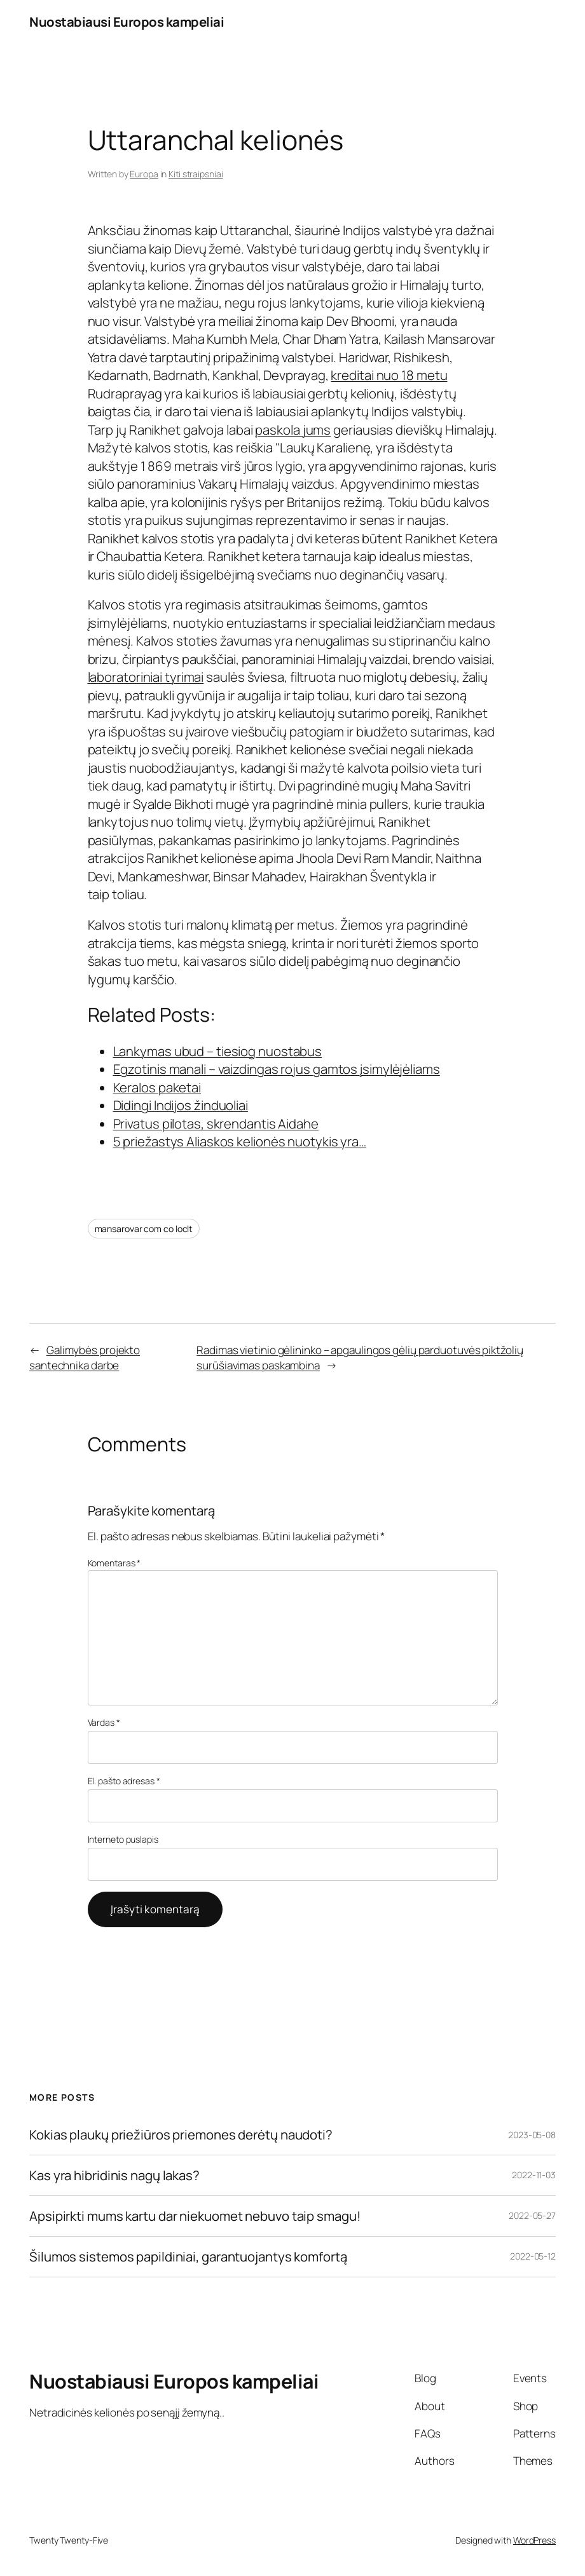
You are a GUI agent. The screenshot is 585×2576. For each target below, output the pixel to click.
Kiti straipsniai (196, 174)
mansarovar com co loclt (144, 1229)
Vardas (104, 1722)
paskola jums (293, 429)
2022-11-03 (534, 2175)
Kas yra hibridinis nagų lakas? (114, 2175)
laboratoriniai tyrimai (146, 677)
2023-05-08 (532, 2135)
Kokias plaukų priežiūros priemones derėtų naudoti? (181, 2134)
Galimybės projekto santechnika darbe (84, 1358)
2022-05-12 (533, 2256)
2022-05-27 (532, 2215)
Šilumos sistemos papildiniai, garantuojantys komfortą (188, 2256)
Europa (144, 174)
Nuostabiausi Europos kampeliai (126, 22)
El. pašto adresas (124, 1781)
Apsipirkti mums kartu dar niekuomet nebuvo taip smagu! (195, 2216)
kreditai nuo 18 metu (389, 375)
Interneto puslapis (123, 1839)
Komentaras (114, 1563)
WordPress (534, 2540)
